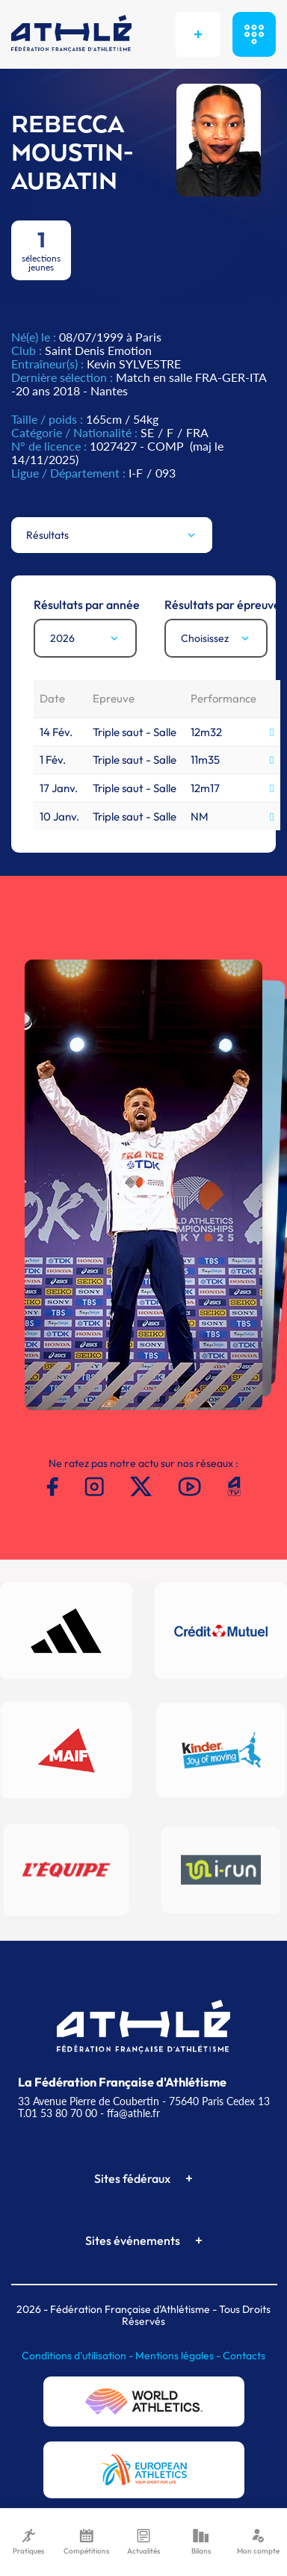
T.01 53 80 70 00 (57, 2113)
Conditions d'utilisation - (78, 2355)
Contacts (244, 2355)
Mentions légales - (179, 2355)
